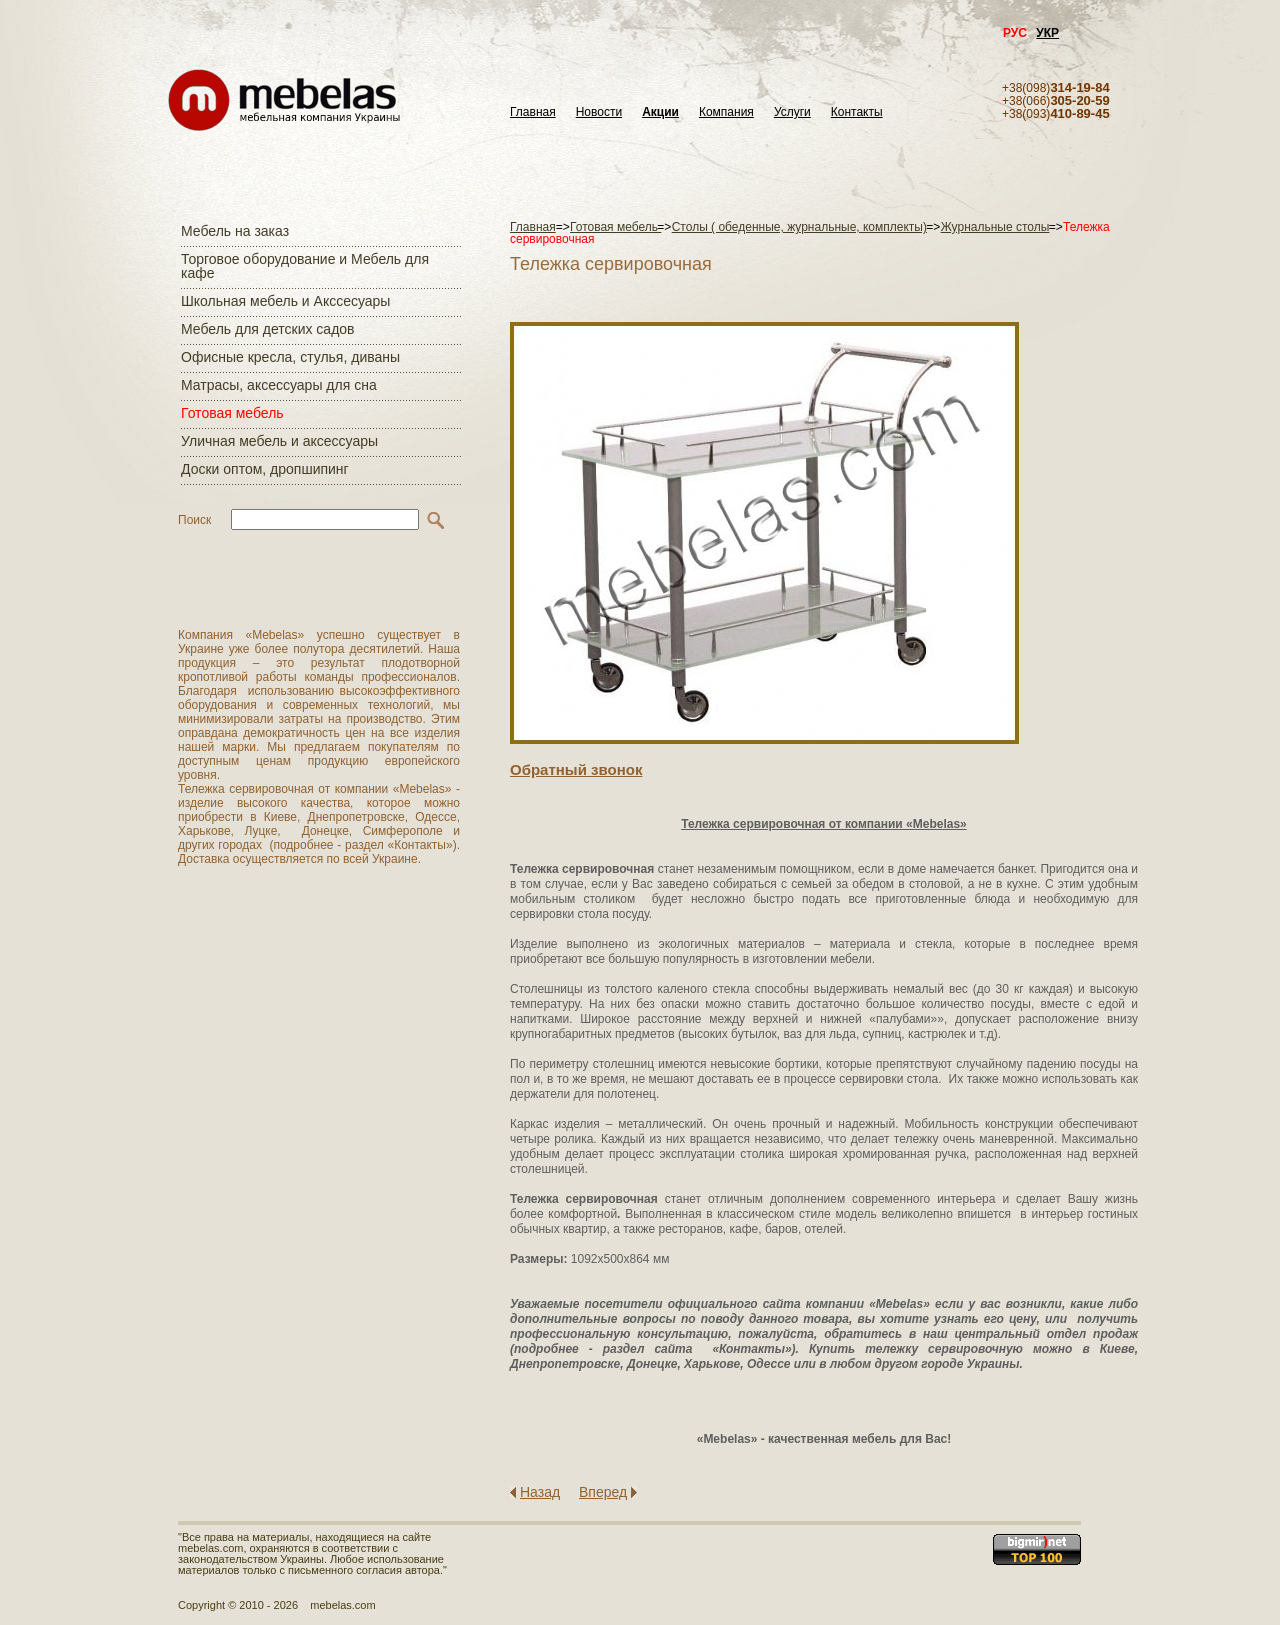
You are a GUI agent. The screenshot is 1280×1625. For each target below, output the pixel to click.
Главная (533, 112)
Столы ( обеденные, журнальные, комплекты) (799, 227)
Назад (540, 1492)
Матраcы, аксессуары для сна (279, 385)
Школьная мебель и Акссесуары (285, 301)
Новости (599, 112)
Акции (660, 112)
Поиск (194, 520)
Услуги (792, 112)
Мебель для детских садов (268, 329)
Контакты (857, 112)
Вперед (603, 1492)
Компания (726, 112)
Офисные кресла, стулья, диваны (290, 357)
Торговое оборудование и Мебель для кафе (305, 266)
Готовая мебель (232, 413)
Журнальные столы (995, 227)
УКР (1047, 33)
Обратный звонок (576, 769)
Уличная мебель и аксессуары (279, 441)
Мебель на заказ (235, 231)
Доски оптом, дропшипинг (265, 469)
